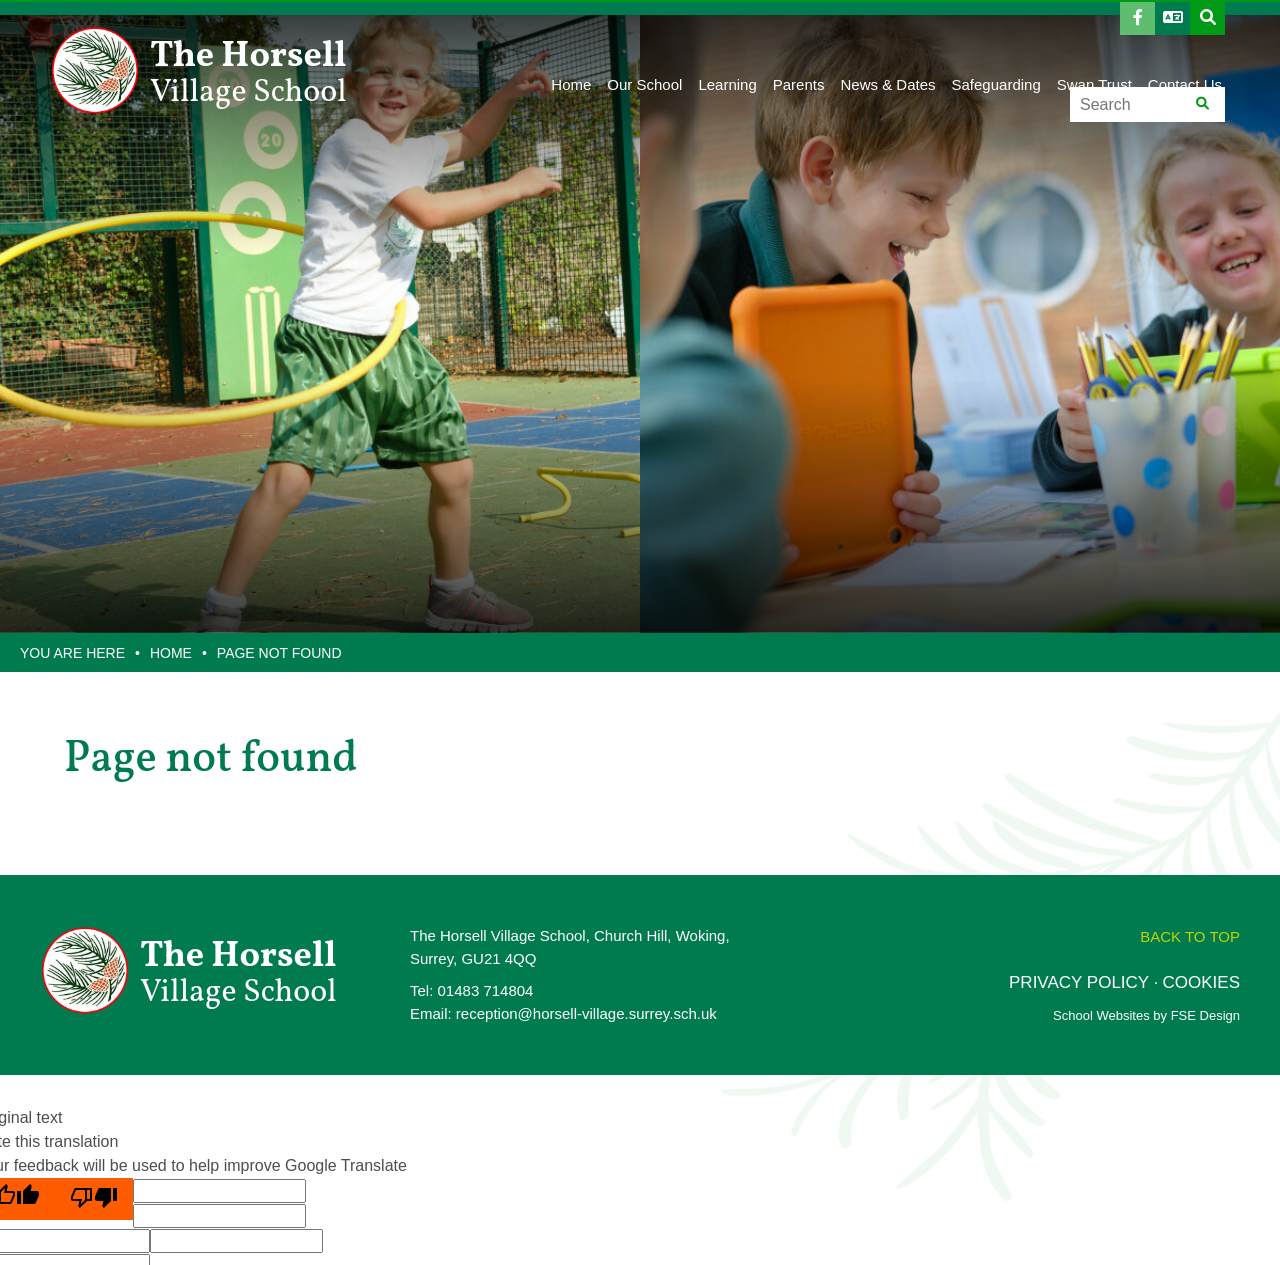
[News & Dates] (887, 50)
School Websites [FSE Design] (1101, 1015)
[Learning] (727, 50)
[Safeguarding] (996, 50)
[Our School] (644, 50)
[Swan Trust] (1094, 50)
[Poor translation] (94, 1199)
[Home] (205, 70)
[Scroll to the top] (1190, 936)
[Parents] (799, 50)
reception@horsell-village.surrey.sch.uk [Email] (586, 1013)
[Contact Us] (1185, 50)
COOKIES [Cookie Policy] (1201, 982)
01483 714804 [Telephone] (486, 990)
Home (171, 653)
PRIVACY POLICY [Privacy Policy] (1079, 982)
